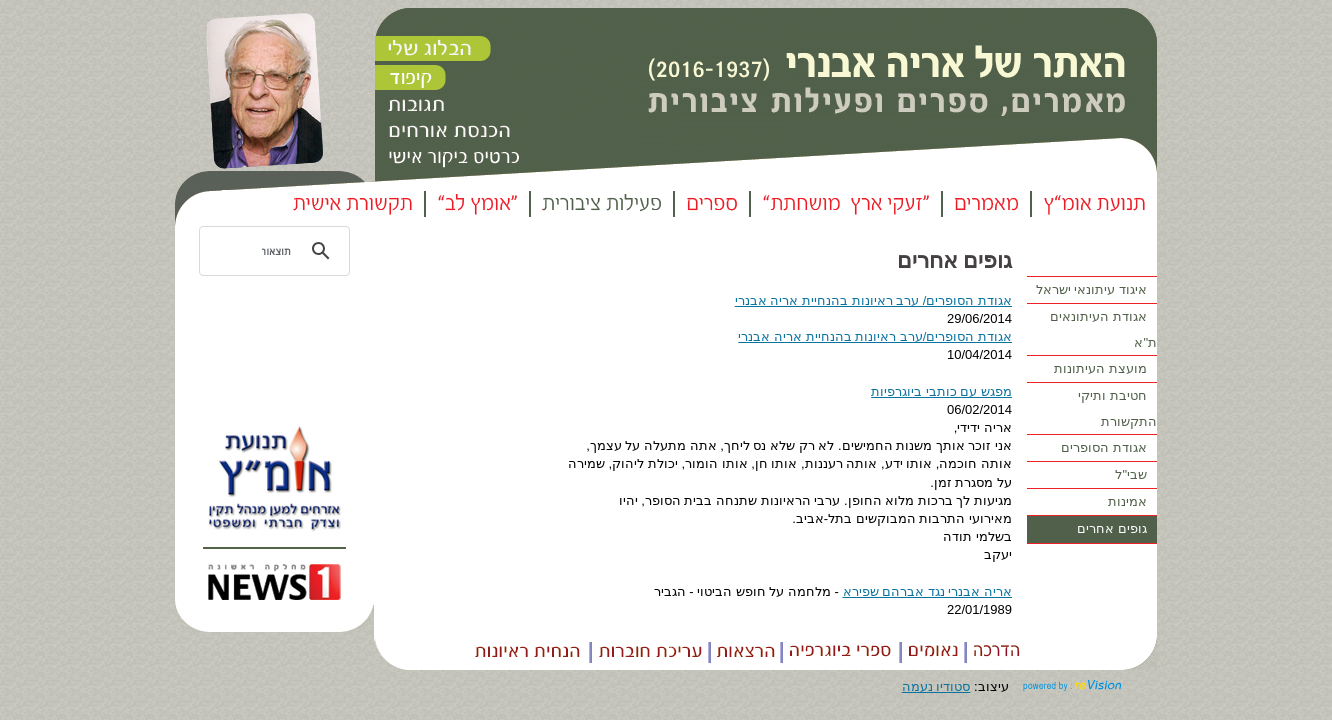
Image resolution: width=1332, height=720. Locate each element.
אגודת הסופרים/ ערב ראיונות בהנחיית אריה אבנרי (873, 300)
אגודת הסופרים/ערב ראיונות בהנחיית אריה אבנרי (875, 336)
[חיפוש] (277, 251)
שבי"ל (1136, 475)
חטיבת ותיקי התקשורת (1117, 406)
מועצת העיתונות (1105, 369)
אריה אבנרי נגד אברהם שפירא (927, 591)
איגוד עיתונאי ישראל (1096, 290)
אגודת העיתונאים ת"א (1103, 327)
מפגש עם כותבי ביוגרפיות (941, 391)
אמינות (1132, 502)
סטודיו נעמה (936, 686)
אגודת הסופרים (1109, 448)
